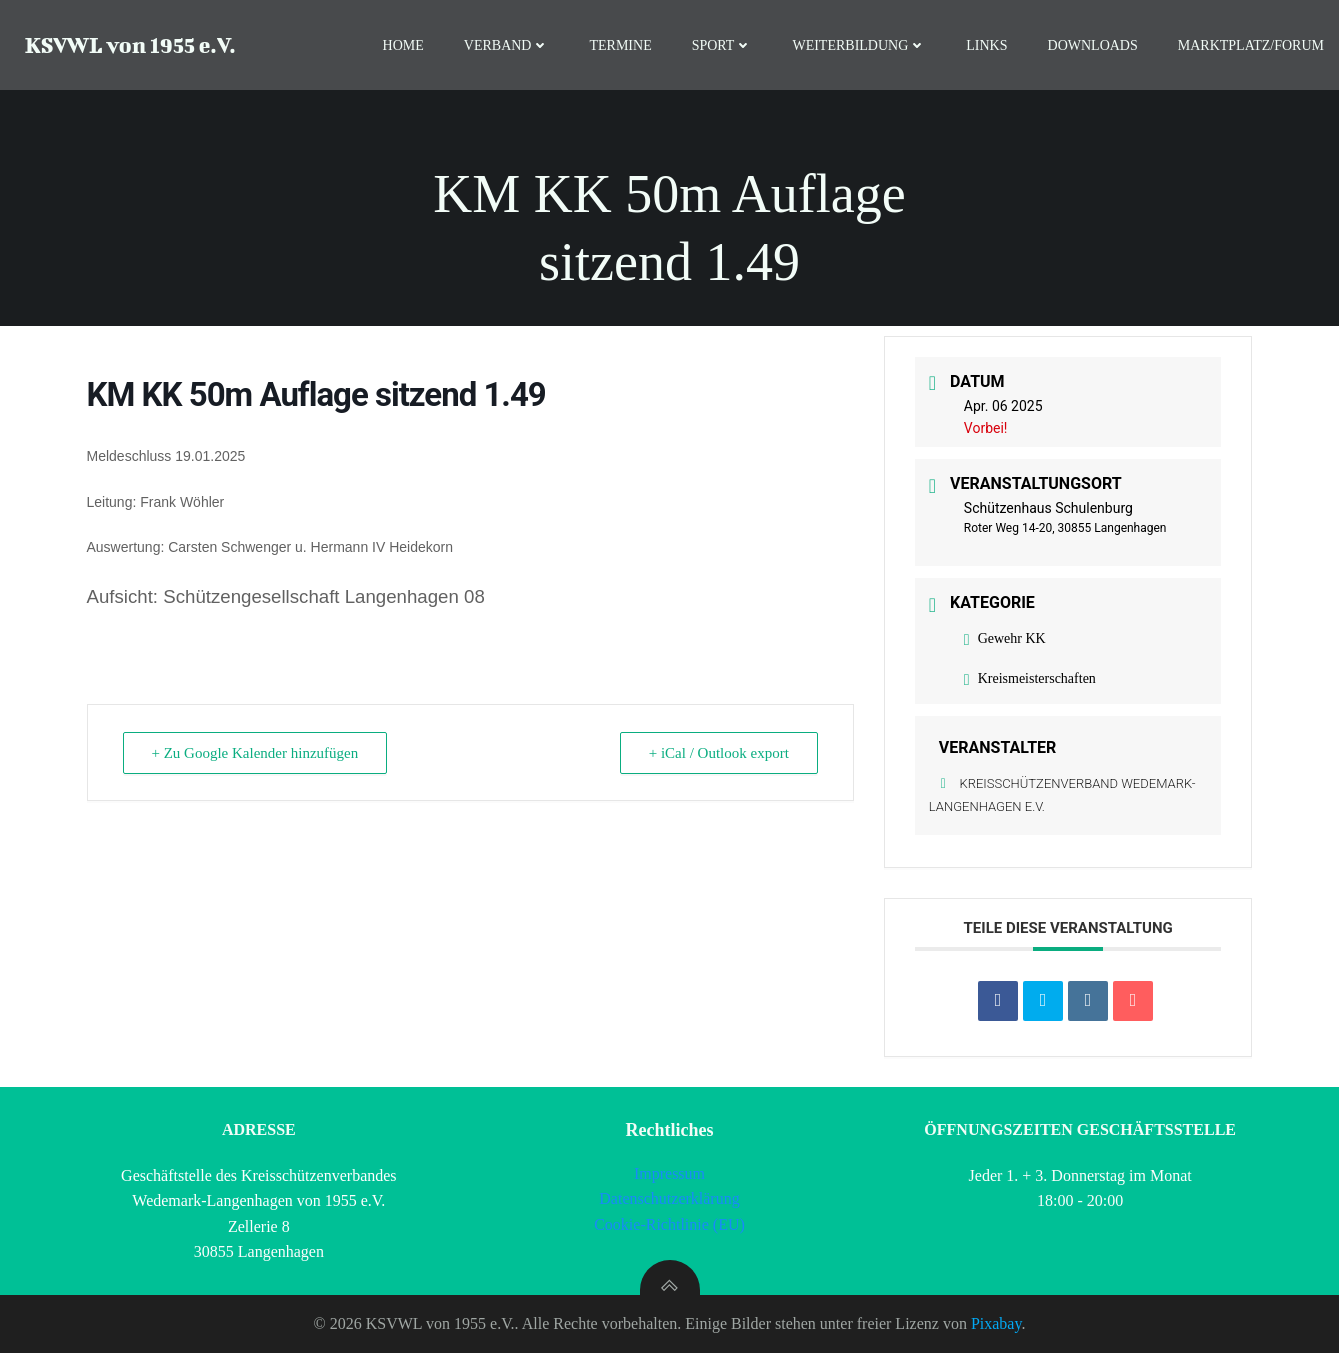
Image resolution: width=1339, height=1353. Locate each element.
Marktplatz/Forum (1251, 45)
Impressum (669, 1173)
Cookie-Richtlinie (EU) (669, 1224)
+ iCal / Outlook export (719, 753)
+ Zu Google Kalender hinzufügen (255, 753)
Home (403, 45)
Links (986, 45)
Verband (507, 45)
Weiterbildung (859, 45)
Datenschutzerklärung (669, 1198)
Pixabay (996, 1323)
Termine (620, 45)
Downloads (1093, 45)
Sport (722, 45)
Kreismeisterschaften (1030, 678)
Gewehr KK (1005, 638)
